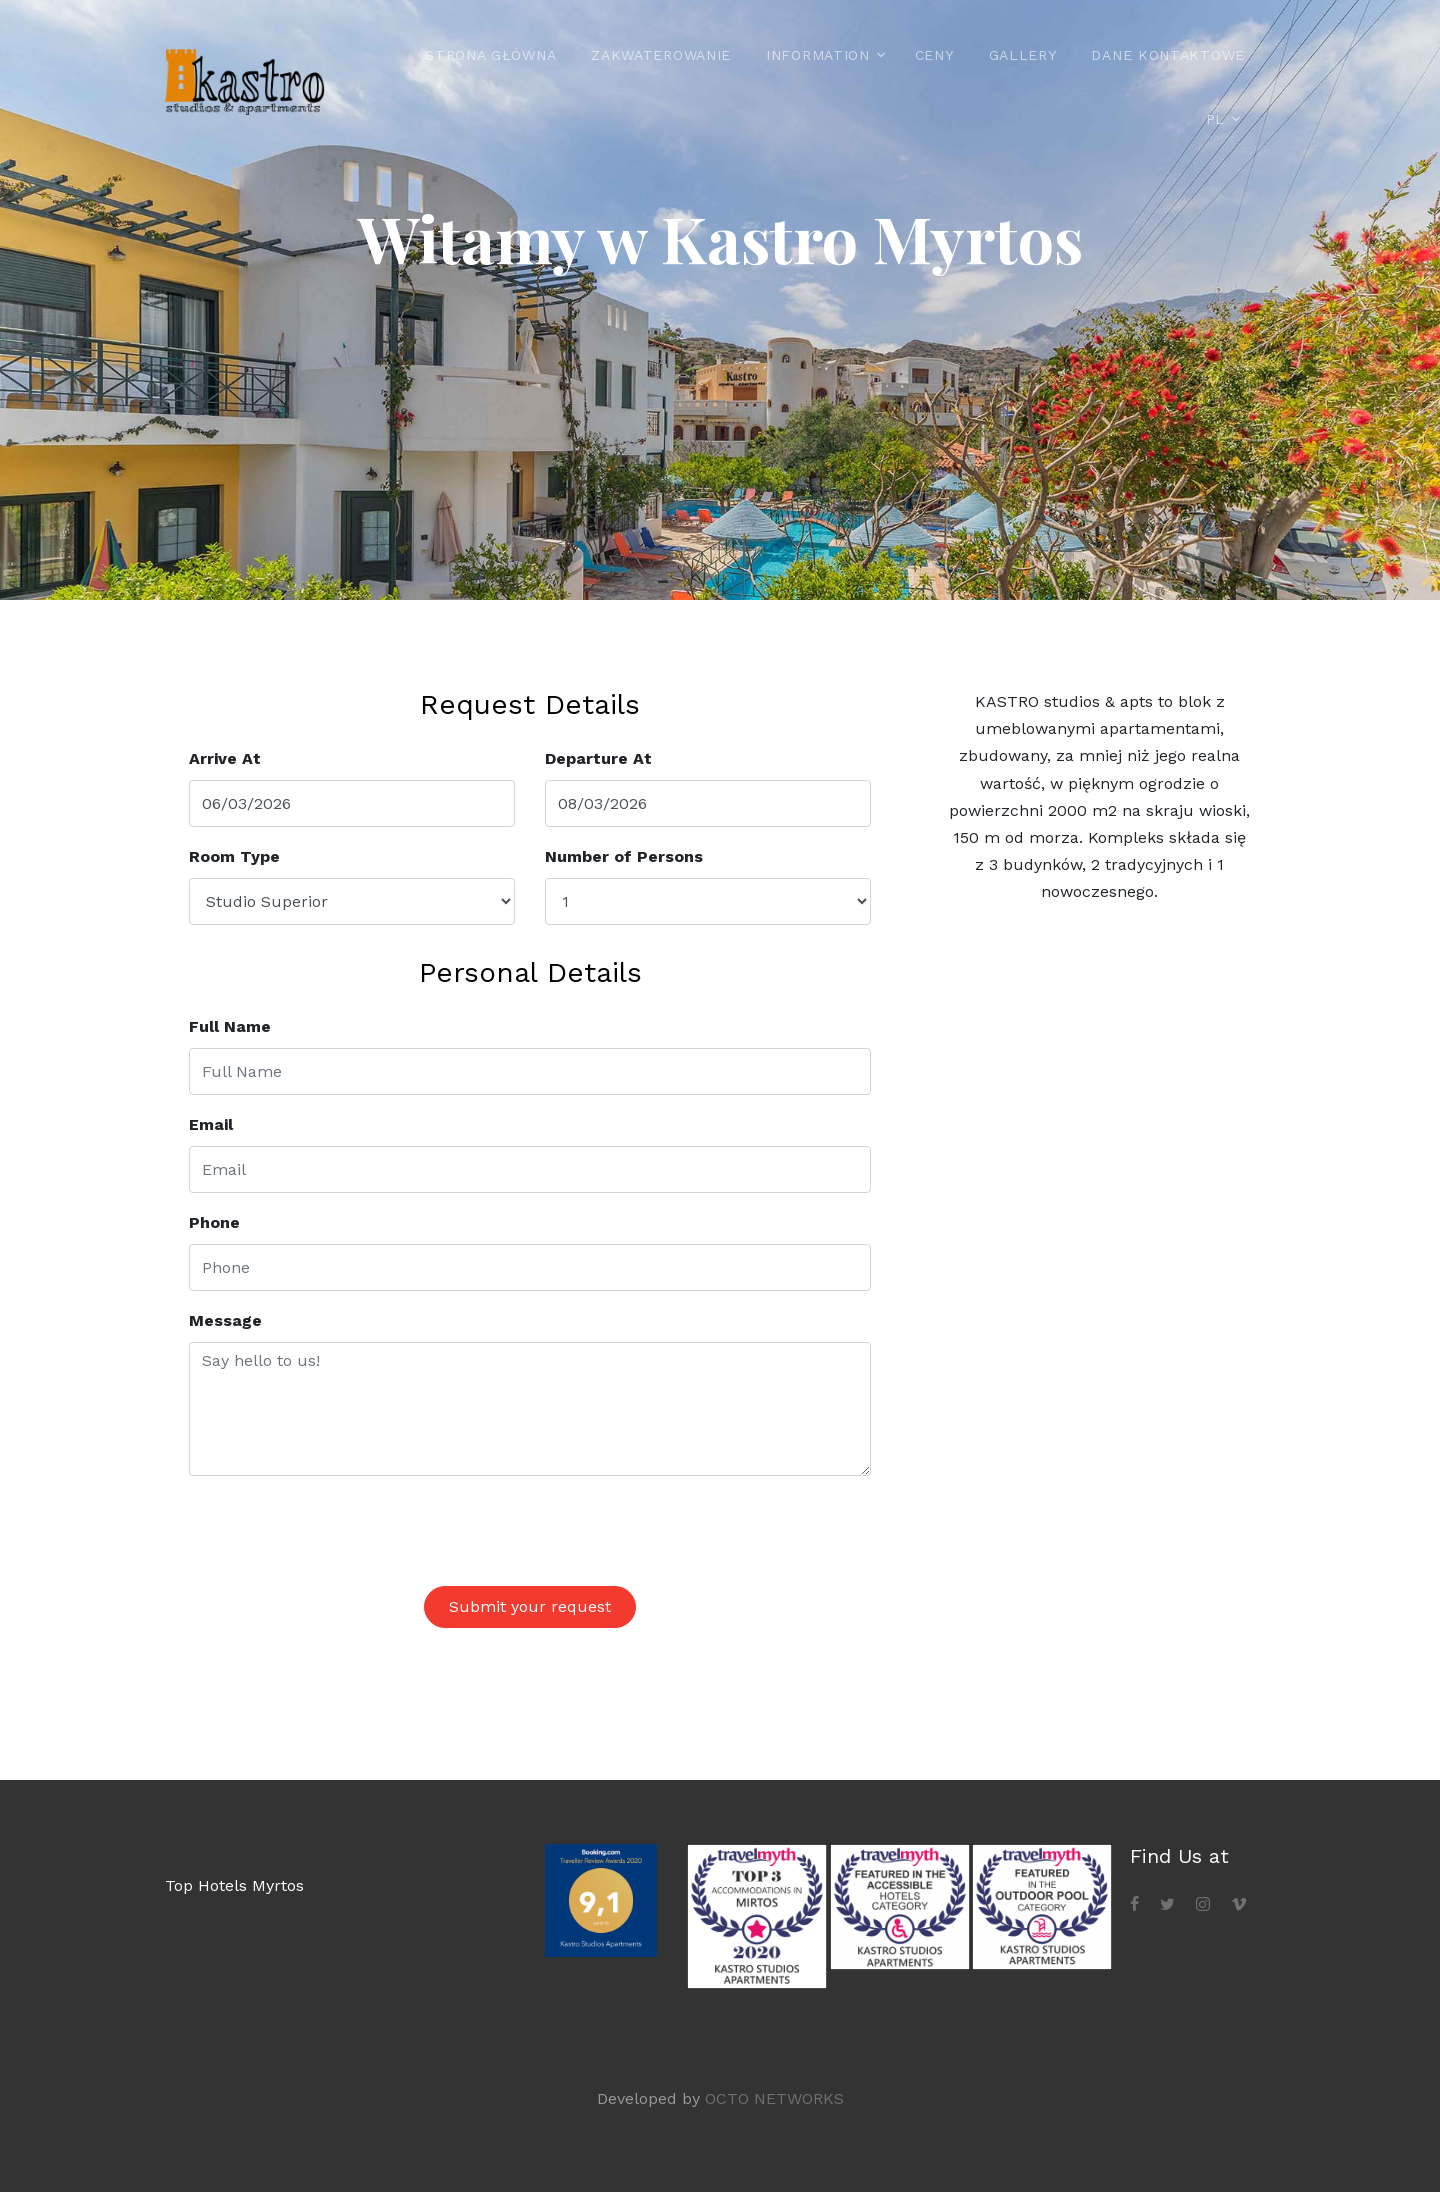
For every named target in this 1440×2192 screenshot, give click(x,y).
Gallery (1023, 55)
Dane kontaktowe (1168, 55)
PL (1215, 119)
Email (211, 1124)
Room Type (234, 856)
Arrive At (225, 758)
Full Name (230, 1026)
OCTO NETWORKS (774, 2098)
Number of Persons (624, 856)
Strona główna (490, 55)
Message (225, 1320)
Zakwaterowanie (661, 55)
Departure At (598, 758)
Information (818, 55)
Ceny (934, 55)
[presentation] (341, 1531)
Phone (214, 1222)
